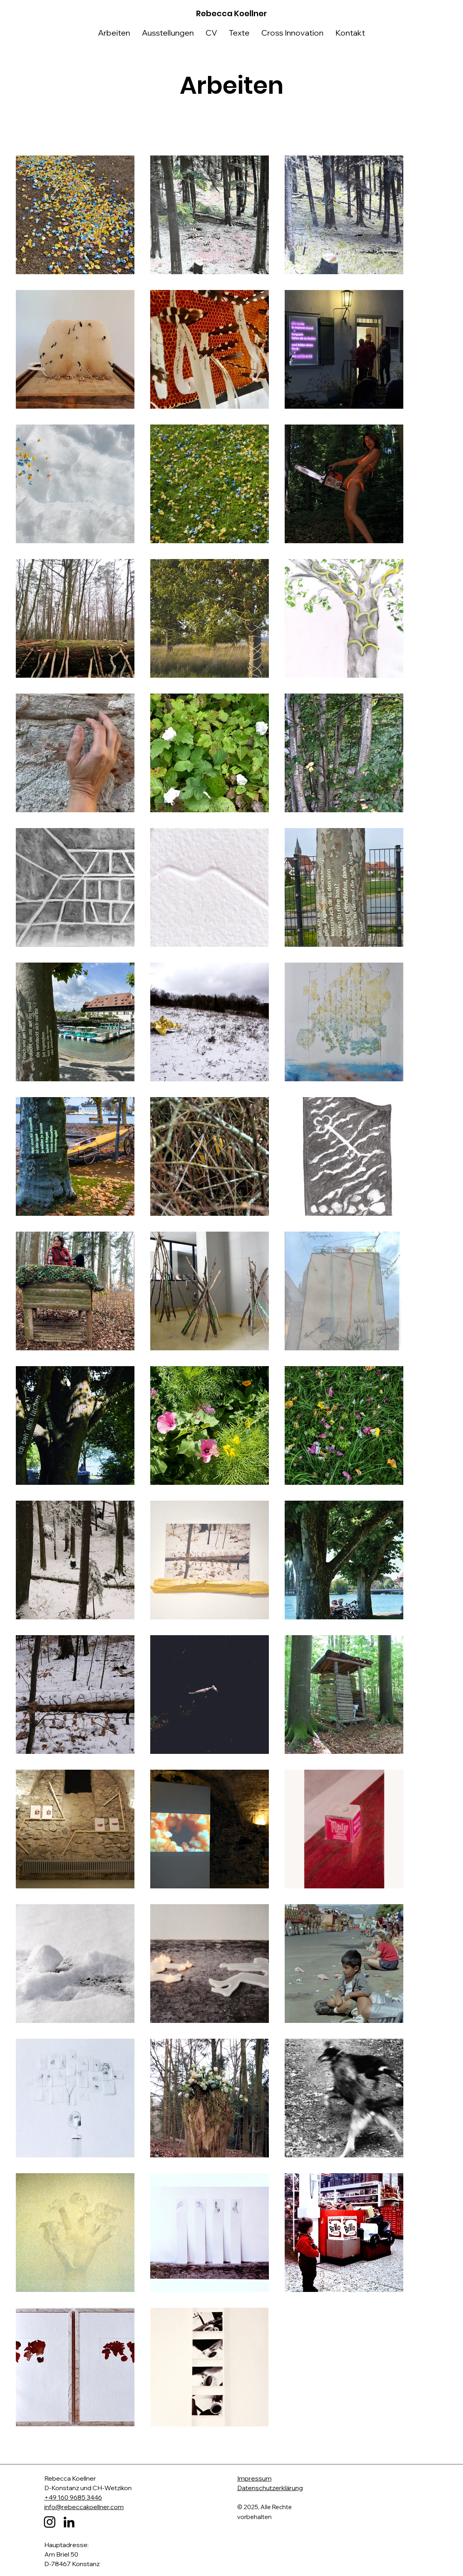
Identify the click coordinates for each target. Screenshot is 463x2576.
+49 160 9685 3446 (73, 2497)
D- (47, 2488)
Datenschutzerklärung (270, 2488)
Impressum (254, 2478)
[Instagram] (49, 2522)
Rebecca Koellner (231, 13)
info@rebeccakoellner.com (84, 2507)
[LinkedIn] (69, 2522)
